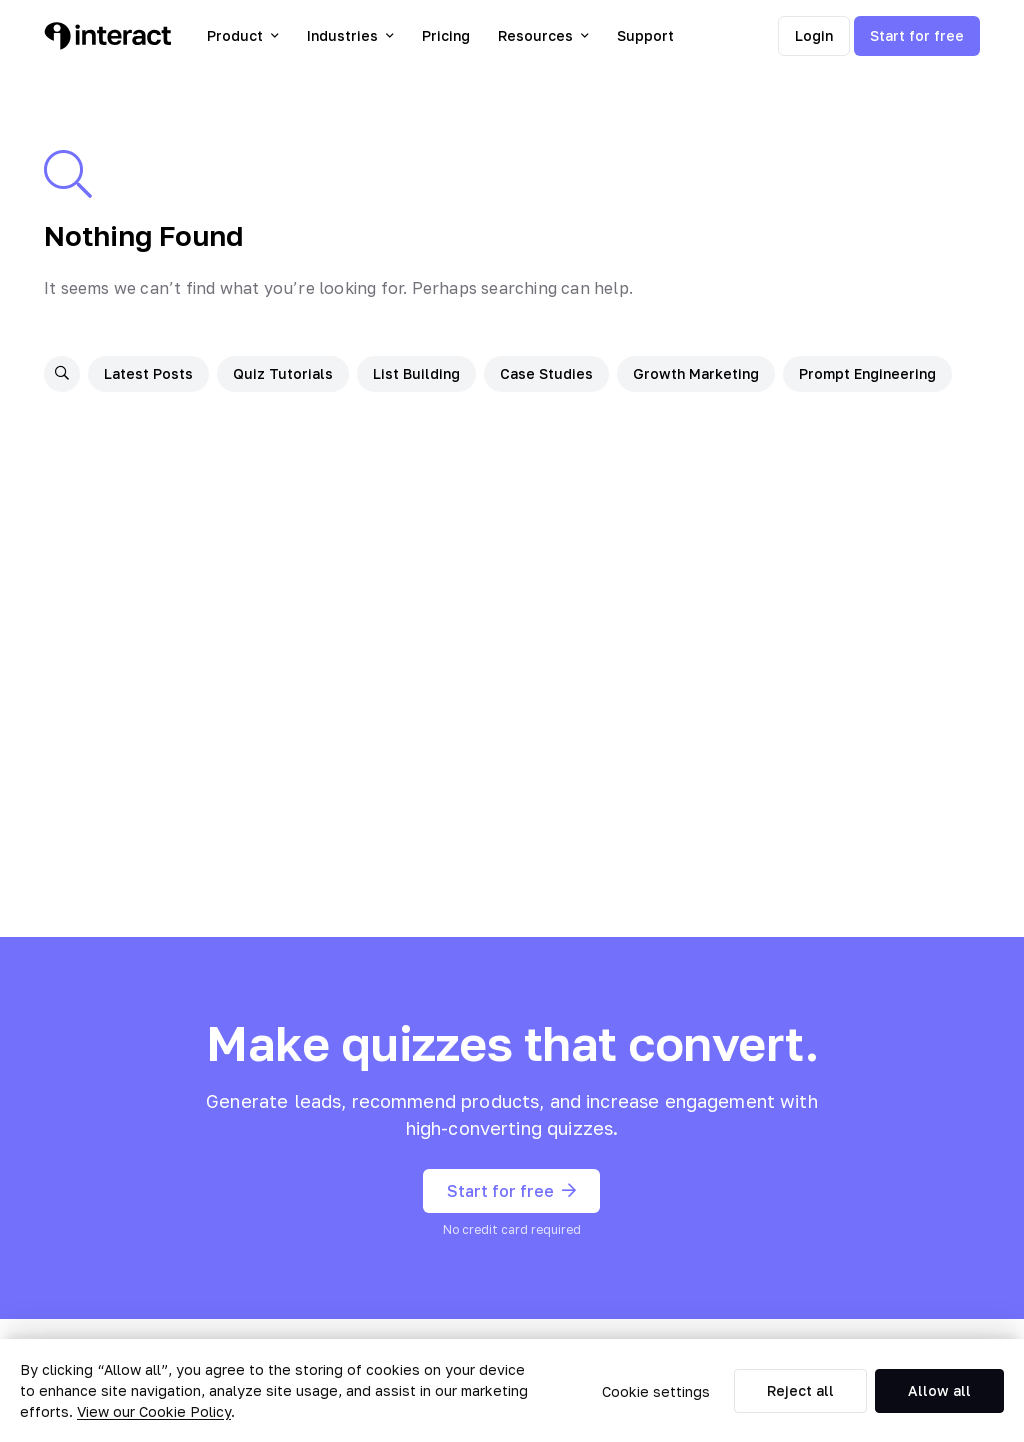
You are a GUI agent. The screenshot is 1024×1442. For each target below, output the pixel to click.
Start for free (917, 35)
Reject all (800, 1390)
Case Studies (546, 373)
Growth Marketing (696, 373)
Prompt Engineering (867, 373)
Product (243, 35)
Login (814, 35)
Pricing (446, 35)
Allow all (939, 1390)
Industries (350, 35)
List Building (416, 373)
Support (645, 35)
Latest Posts (148, 373)
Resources (543, 35)
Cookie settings (656, 1391)
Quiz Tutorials (283, 373)
